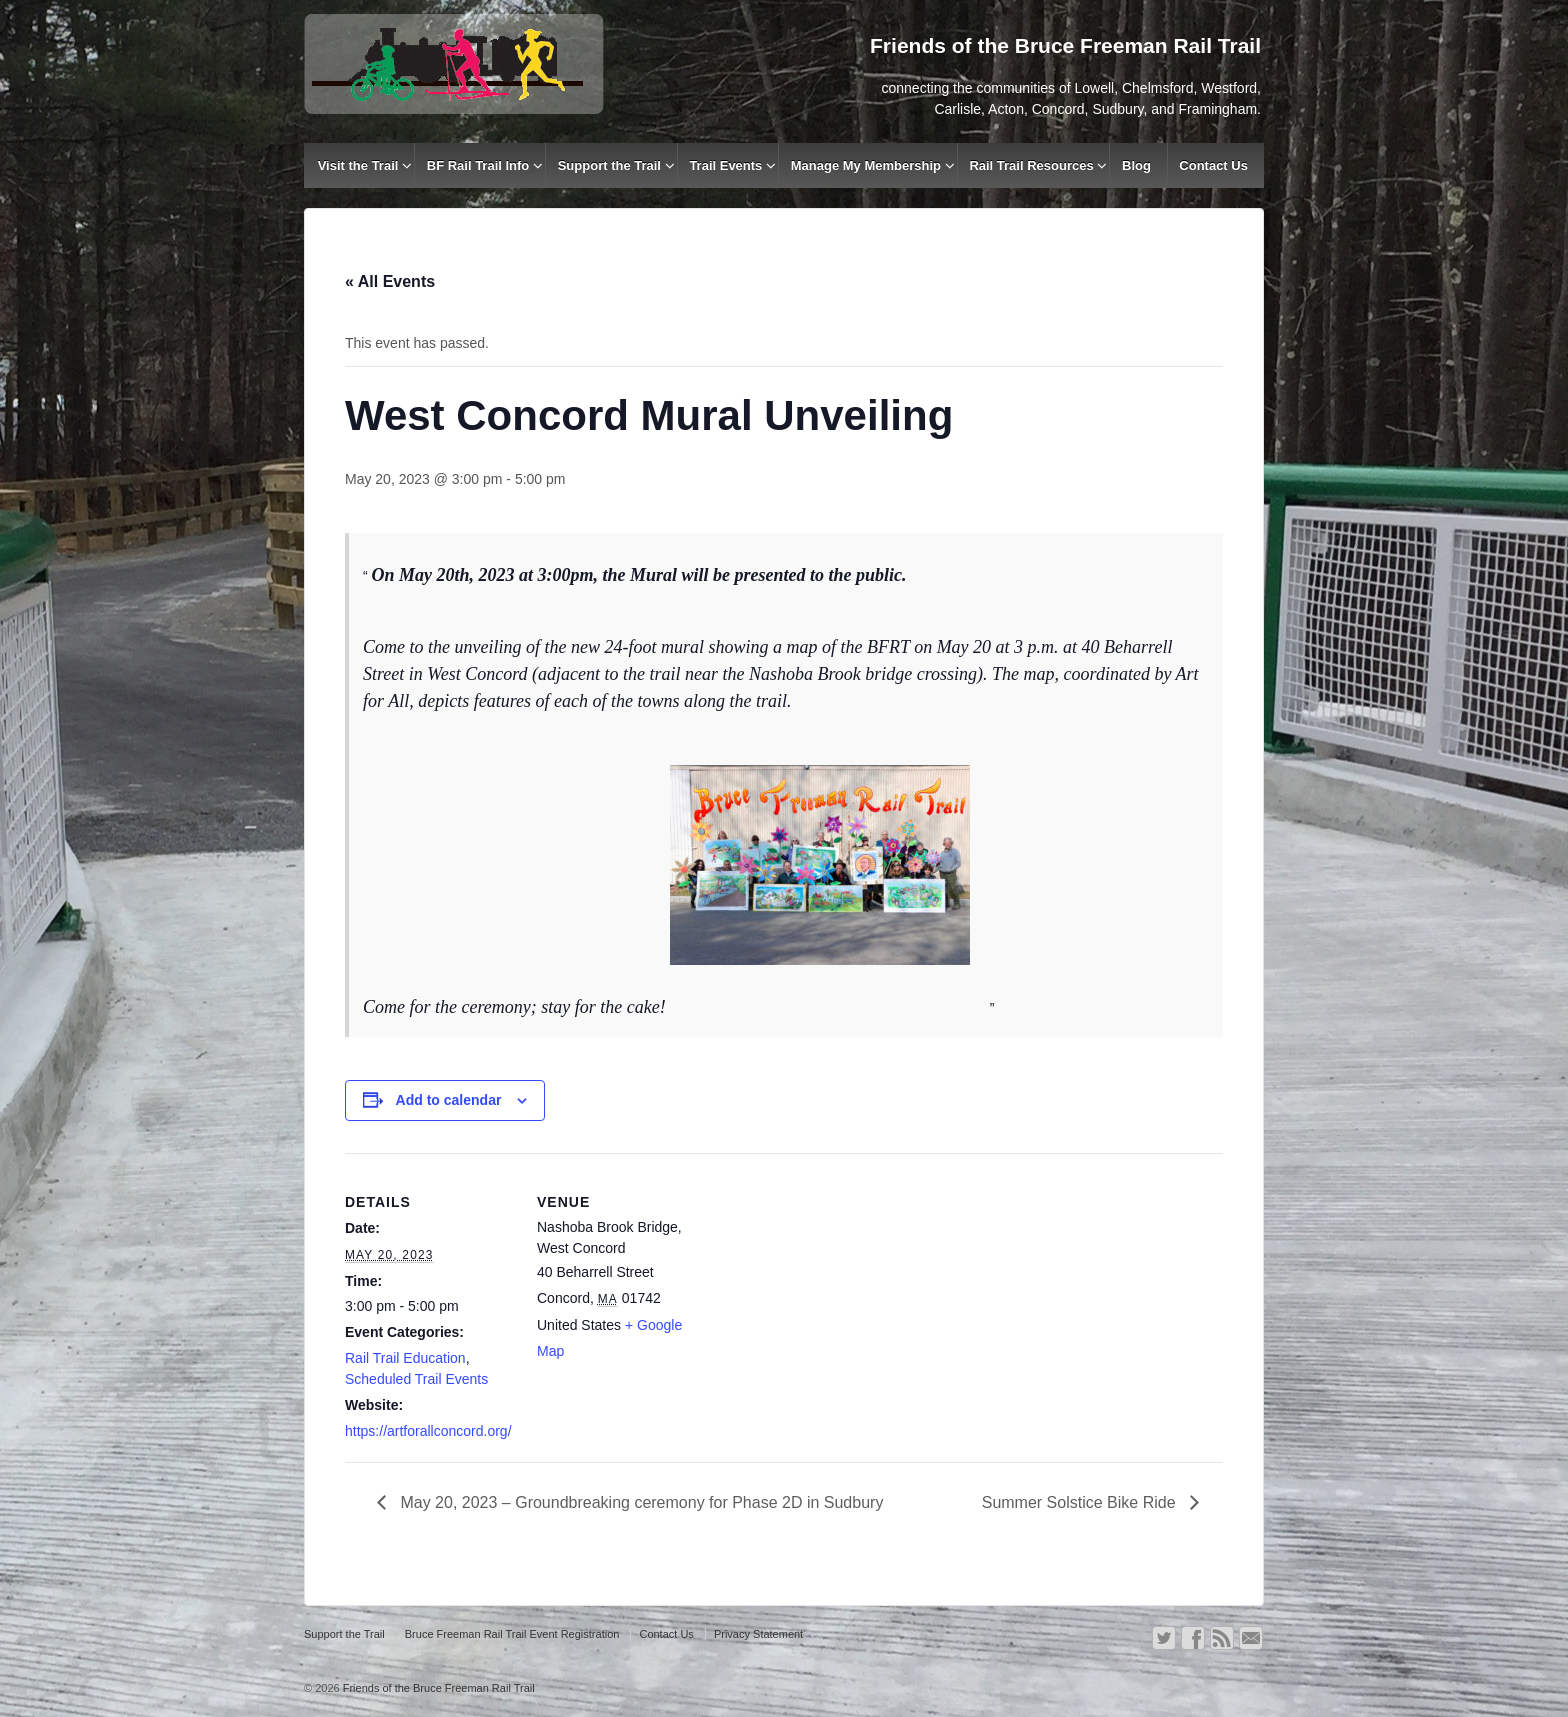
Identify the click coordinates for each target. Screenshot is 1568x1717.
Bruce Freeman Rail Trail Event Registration (512, 1634)
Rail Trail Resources (1031, 165)
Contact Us (1213, 165)
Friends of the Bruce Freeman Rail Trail (437, 1688)
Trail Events (725, 165)
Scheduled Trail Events (416, 1379)
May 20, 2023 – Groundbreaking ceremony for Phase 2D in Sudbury (639, 1502)
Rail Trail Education (405, 1358)
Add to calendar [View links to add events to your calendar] (449, 1100)
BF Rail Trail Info (478, 165)
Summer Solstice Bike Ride (1081, 1502)
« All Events (390, 281)
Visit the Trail (358, 165)
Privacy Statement (758, 1634)
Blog (1136, 165)
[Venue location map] (834, 1291)
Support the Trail (609, 165)
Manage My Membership (866, 165)
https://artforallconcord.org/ (428, 1431)
